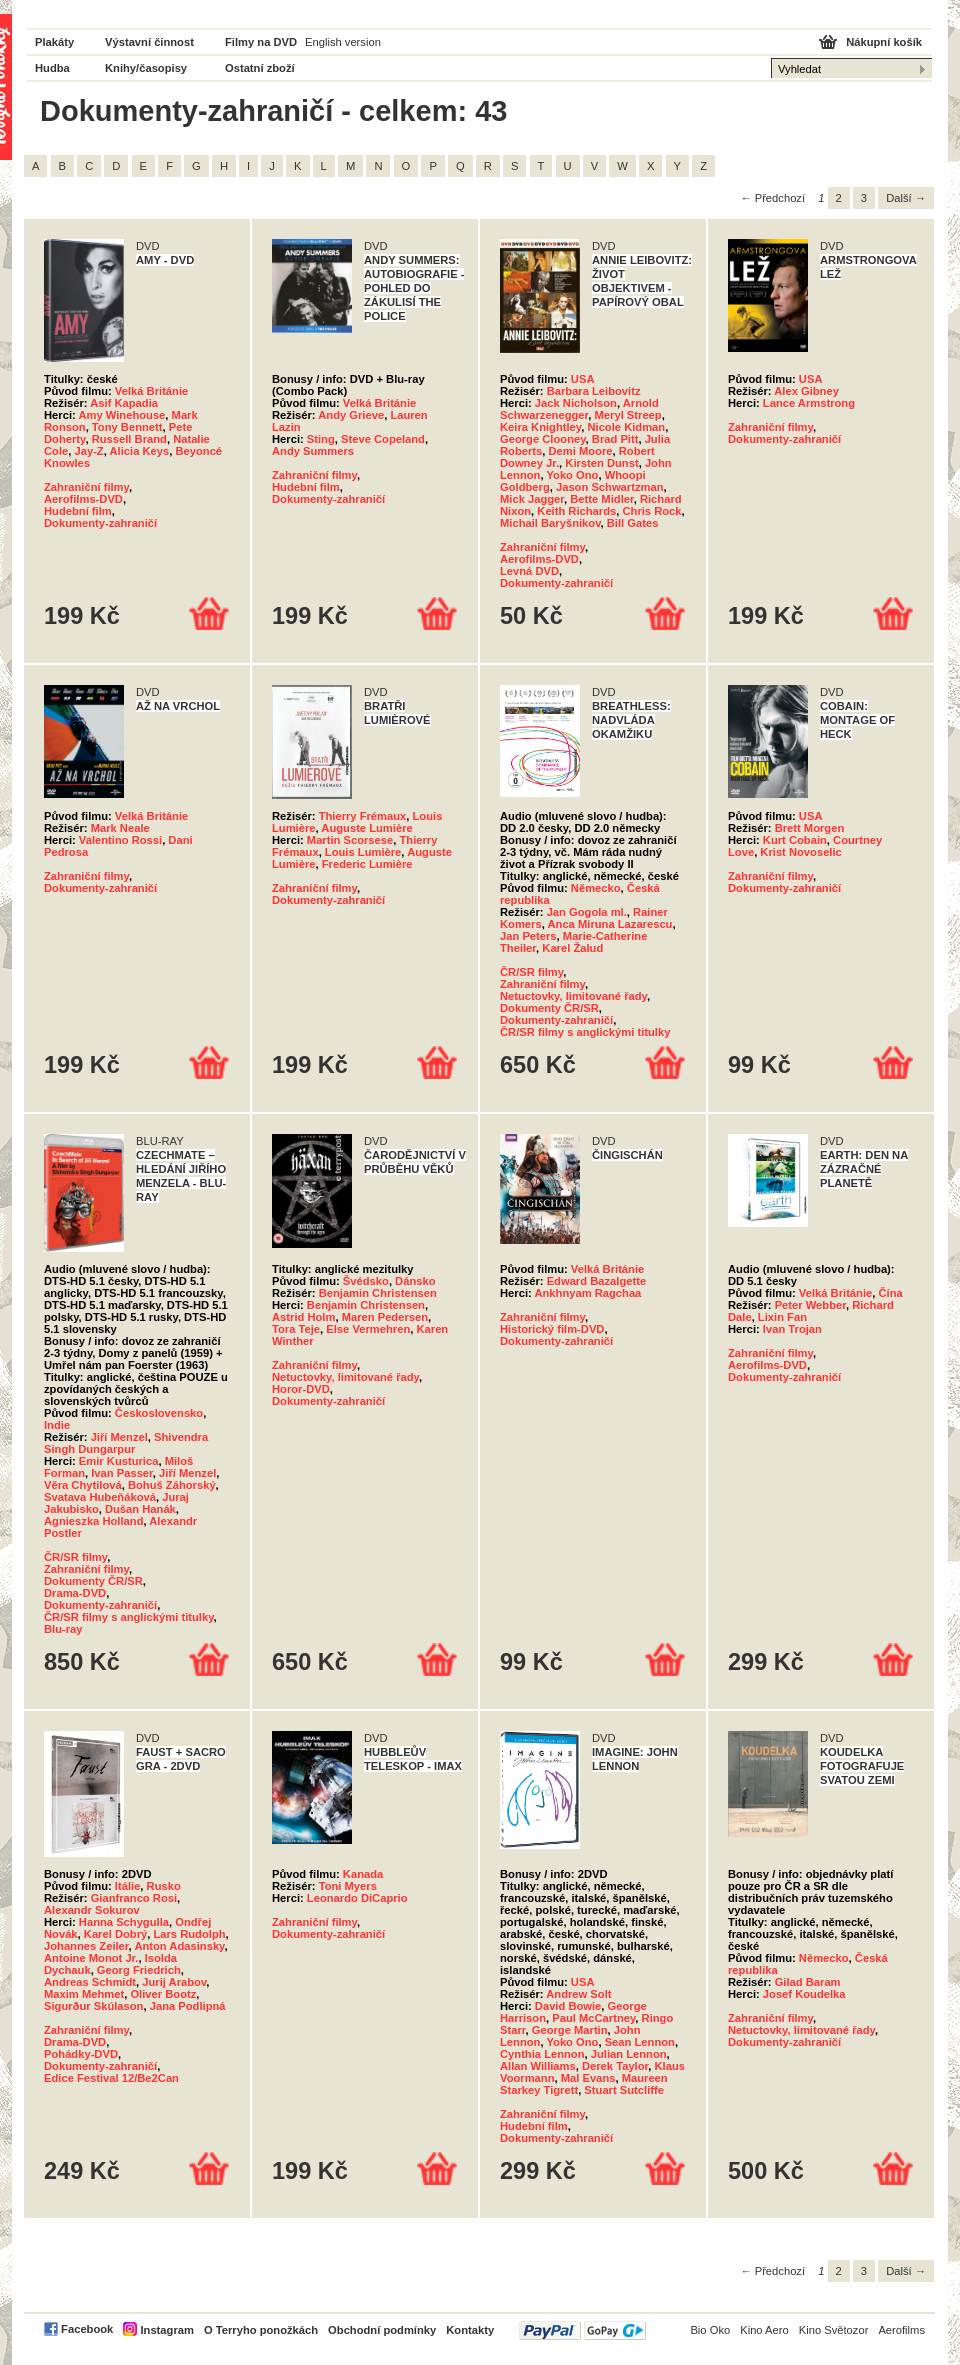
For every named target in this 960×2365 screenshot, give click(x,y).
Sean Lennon (640, 2042)
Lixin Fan (782, 1317)
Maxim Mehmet (84, 1994)
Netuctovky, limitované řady (573, 996)
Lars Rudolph (189, 1934)
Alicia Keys (140, 451)
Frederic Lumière (367, 864)
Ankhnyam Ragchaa (587, 1293)
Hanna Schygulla (124, 1922)
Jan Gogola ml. (587, 912)
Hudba (52, 68)
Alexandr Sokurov (92, 1910)
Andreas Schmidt (90, 1982)
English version (343, 42)
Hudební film (78, 511)
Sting (321, 439)
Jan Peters (528, 936)
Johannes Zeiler (86, 1946)
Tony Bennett (127, 427)
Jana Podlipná (188, 2006)
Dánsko (415, 1281)
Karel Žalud (572, 948)
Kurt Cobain (795, 840)
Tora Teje (296, 1329)
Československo (159, 1413)
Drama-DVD (75, 1593)
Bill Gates (633, 523)
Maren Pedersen (385, 1317)
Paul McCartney (593, 2018)
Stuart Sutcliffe (624, 2090)
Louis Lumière (363, 852)
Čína (890, 1293)
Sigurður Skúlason (93, 2006)
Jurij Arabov (174, 1982)
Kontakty (470, 2330)
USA (583, 379)
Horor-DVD (301, 1389)
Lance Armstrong (809, 403)
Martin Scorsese (350, 840)
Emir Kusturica (119, 1461)
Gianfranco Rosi (134, 1898)
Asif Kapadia (124, 403)
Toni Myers (348, 1886)
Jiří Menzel (119, 1437)
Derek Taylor (615, 2066)
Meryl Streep (628, 415)
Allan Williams (538, 2066)
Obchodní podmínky (382, 2330)
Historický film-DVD (552, 1329)
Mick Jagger (532, 499)
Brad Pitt (615, 439)
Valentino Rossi (120, 840)
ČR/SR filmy (531, 972)
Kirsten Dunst (601, 463)
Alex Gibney (806, 391)
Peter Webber (810, 1305)
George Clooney (543, 439)
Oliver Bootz (163, 1994)
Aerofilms (901, 2330)
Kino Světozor (834, 2330)
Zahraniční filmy (86, 487)
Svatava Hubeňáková (100, 1497)
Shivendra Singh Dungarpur (126, 1443)
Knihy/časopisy (146, 68)
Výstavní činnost (149, 42)
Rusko (164, 1886)
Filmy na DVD (261, 42)
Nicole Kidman (626, 427)
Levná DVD (529, 571)
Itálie (128, 1886)
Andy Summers (313, 451)
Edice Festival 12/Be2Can (111, 2078)
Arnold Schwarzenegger (579, 409)
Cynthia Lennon (542, 2054)
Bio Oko (710, 2330)
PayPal (582, 2330)
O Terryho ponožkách (261, 2330)
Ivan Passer (122, 1473)
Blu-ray (63, 1629)
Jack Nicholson (576, 403)
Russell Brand (129, 439)
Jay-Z (88, 451)
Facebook (87, 2329)
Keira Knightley (540, 427)
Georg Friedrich (139, 1970)
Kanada (363, 1874)
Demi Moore (581, 451)
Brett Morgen (810, 828)
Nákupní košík (884, 42)
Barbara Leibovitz (594, 391)
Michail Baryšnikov (550, 523)
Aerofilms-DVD (83, 499)
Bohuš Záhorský (172, 1485)
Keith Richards (576, 511)
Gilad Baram (808, 1982)
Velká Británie (151, 391)
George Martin (570, 2030)
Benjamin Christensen (378, 1293)
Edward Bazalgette (596, 1281)
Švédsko (366, 1281)
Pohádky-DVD (81, 2054)
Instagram (166, 2330)
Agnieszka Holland (93, 1521)
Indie (57, 1425)
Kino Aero (764, 2330)
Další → (906, 198)
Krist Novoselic (800, 852)
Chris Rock (651, 511)
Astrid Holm (303, 1317)
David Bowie (568, 2006)
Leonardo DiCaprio (357, 1898)
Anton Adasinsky (179, 1946)
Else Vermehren (368, 1329)
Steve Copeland (383, 439)
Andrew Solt (578, 1994)
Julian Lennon (629, 2054)
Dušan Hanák (140, 1509)
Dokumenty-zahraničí (100, 523)
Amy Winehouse (121, 415)
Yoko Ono (572, 475)
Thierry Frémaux (363, 816)
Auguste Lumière (366, 828)
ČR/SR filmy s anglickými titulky (585, 1032)
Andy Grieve (351, 415)
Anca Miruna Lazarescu (609, 924)
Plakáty (54, 42)
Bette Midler (601, 499)
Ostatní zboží (260, 68)
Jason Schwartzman (610, 487)
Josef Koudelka (804, 1994)
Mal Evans (588, 2078)
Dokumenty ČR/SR (549, 1008)
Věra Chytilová (83, 1485)
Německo (596, 888)
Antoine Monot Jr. (91, 1958)
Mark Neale (120, 828)
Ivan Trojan (792, 1329)
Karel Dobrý (115, 1934)
